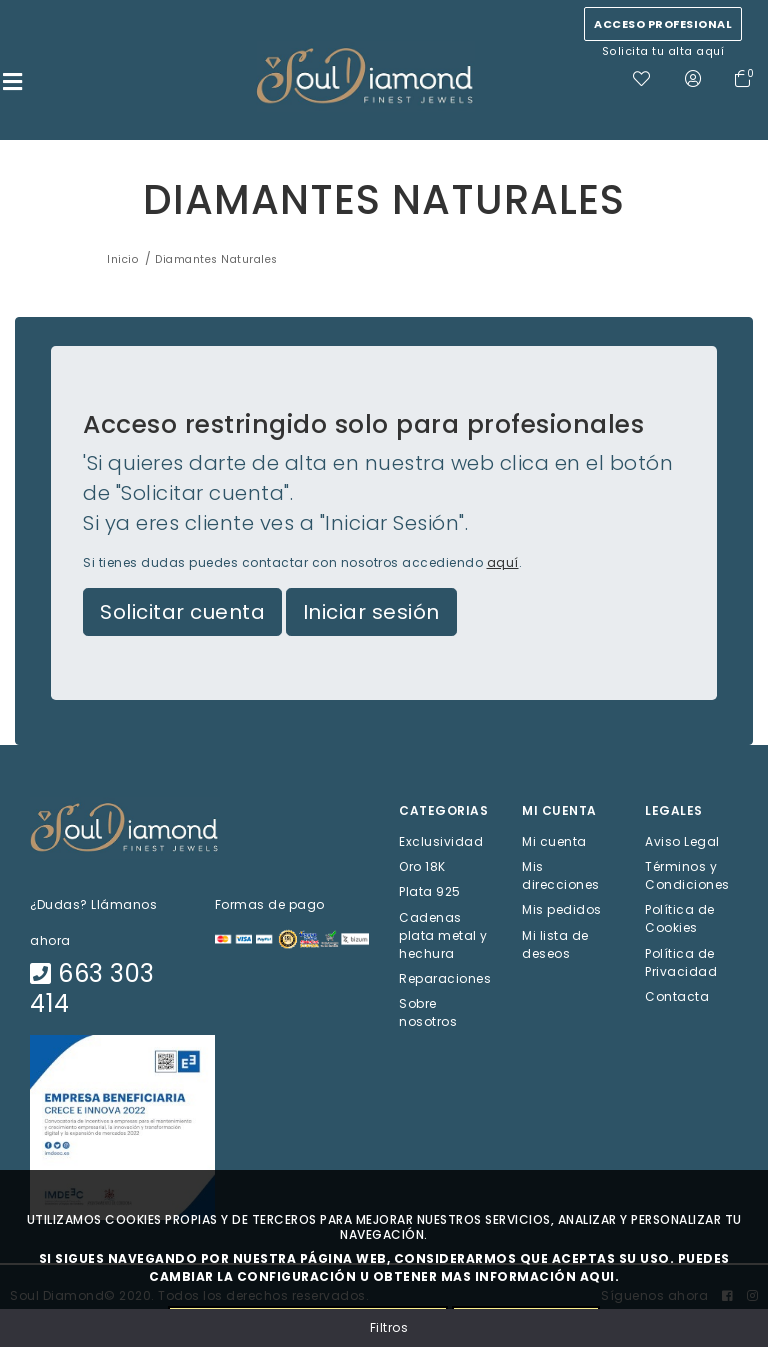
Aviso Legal (682, 843)
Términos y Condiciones (687, 877)
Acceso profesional (663, 24)
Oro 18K (422, 868)
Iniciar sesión (371, 614)
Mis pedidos (562, 911)
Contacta (677, 997)
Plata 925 (430, 893)
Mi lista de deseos (555, 945)
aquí (503, 564)
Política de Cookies (680, 920)
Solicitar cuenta (182, 614)
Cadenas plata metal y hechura (443, 936)
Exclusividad (441, 843)
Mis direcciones (561, 877)
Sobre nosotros (428, 1014)
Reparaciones (445, 979)
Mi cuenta (554, 843)
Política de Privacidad (681, 963)
